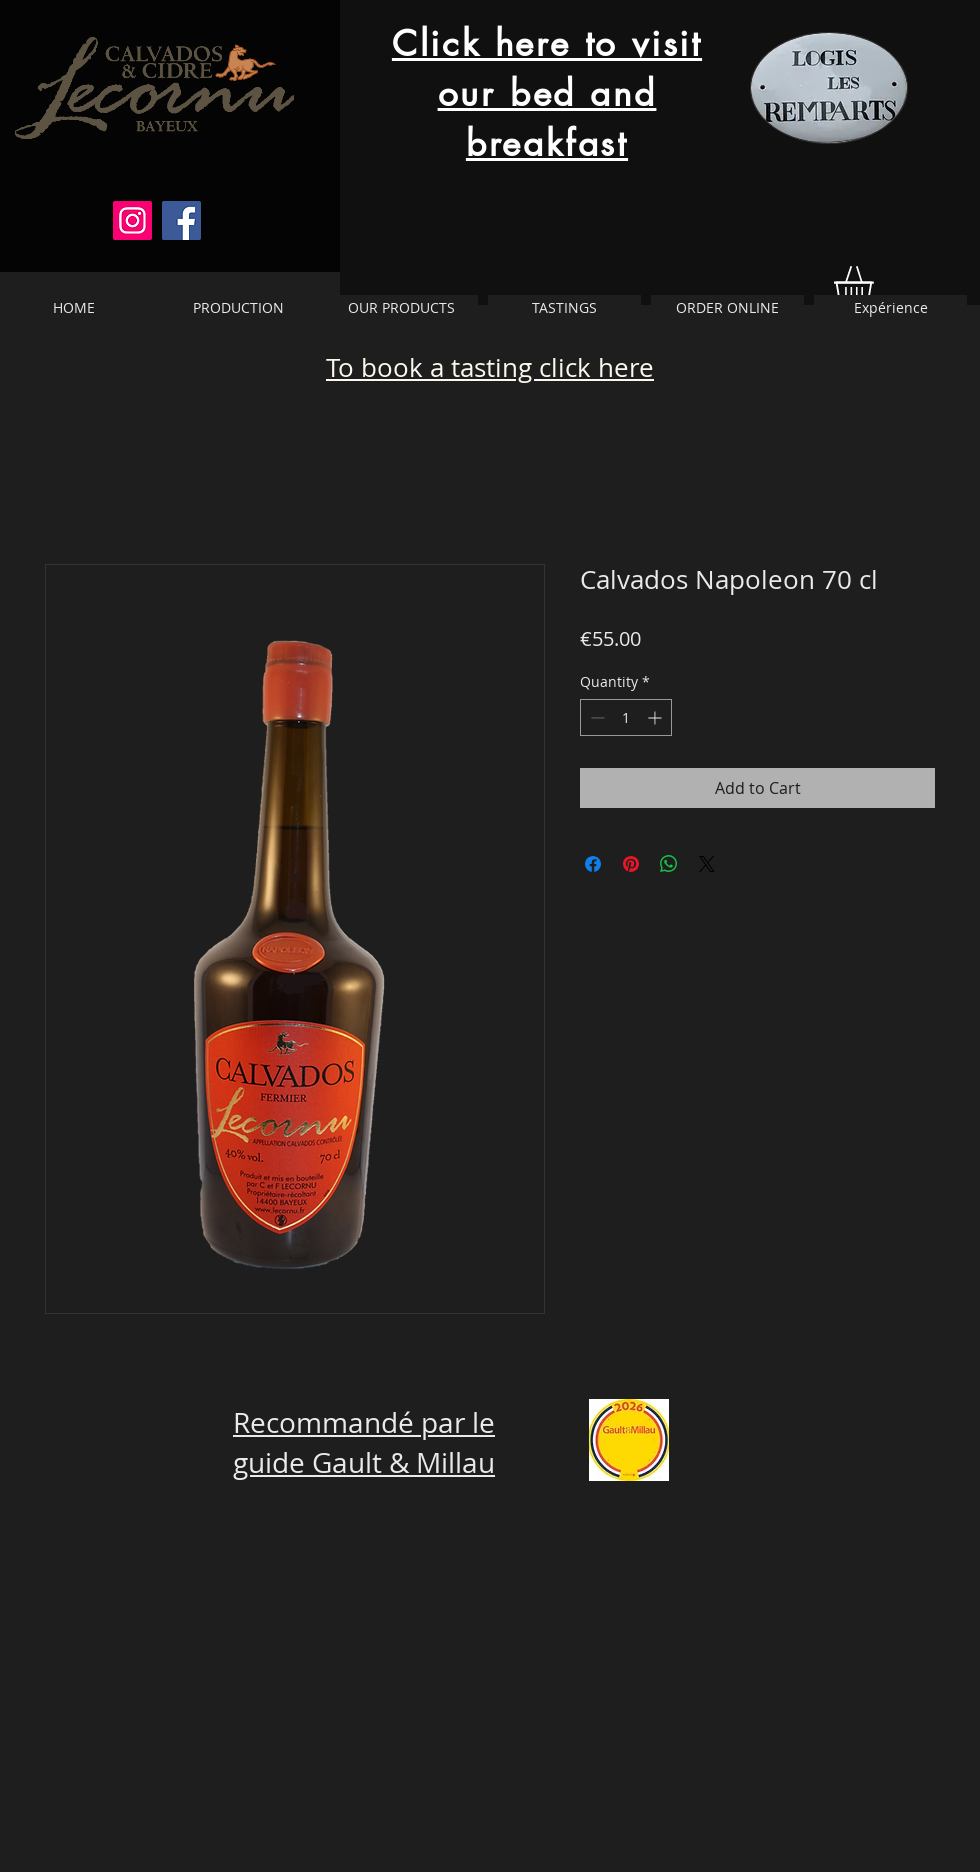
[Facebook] (181, 220)
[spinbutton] (626, 717)
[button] (876, 285)
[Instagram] (132, 220)
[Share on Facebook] (593, 864)
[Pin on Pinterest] (631, 864)
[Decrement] (595, 717)
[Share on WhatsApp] (669, 864)
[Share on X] (707, 864)
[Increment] (656, 717)
